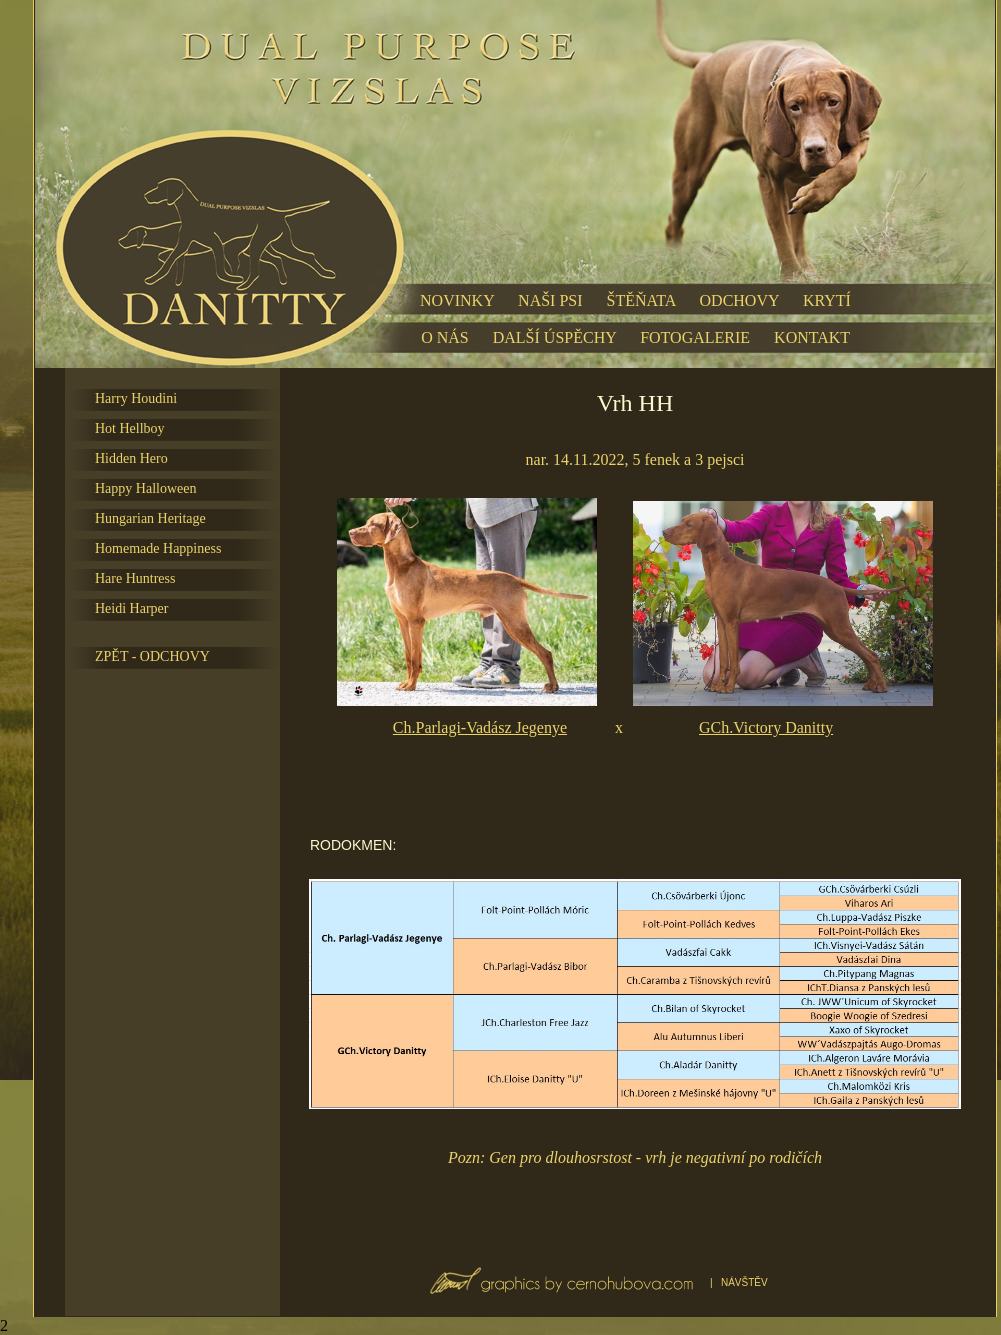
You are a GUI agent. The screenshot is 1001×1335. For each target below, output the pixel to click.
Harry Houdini (136, 398)
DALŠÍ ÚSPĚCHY (554, 337)
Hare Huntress (135, 578)
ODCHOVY (739, 300)
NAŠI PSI (550, 300)
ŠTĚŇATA (641, 300)
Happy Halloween (145, 488)
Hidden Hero (131, 458)
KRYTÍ (827, 300)
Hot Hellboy (130, 428)
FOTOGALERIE (695, 337)
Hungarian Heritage (150, 518)
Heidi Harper (131, 608)
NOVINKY (457, 300)
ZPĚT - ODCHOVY (152, 656)
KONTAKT (812, 337)
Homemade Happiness (158, 548)
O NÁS (445, 337)
